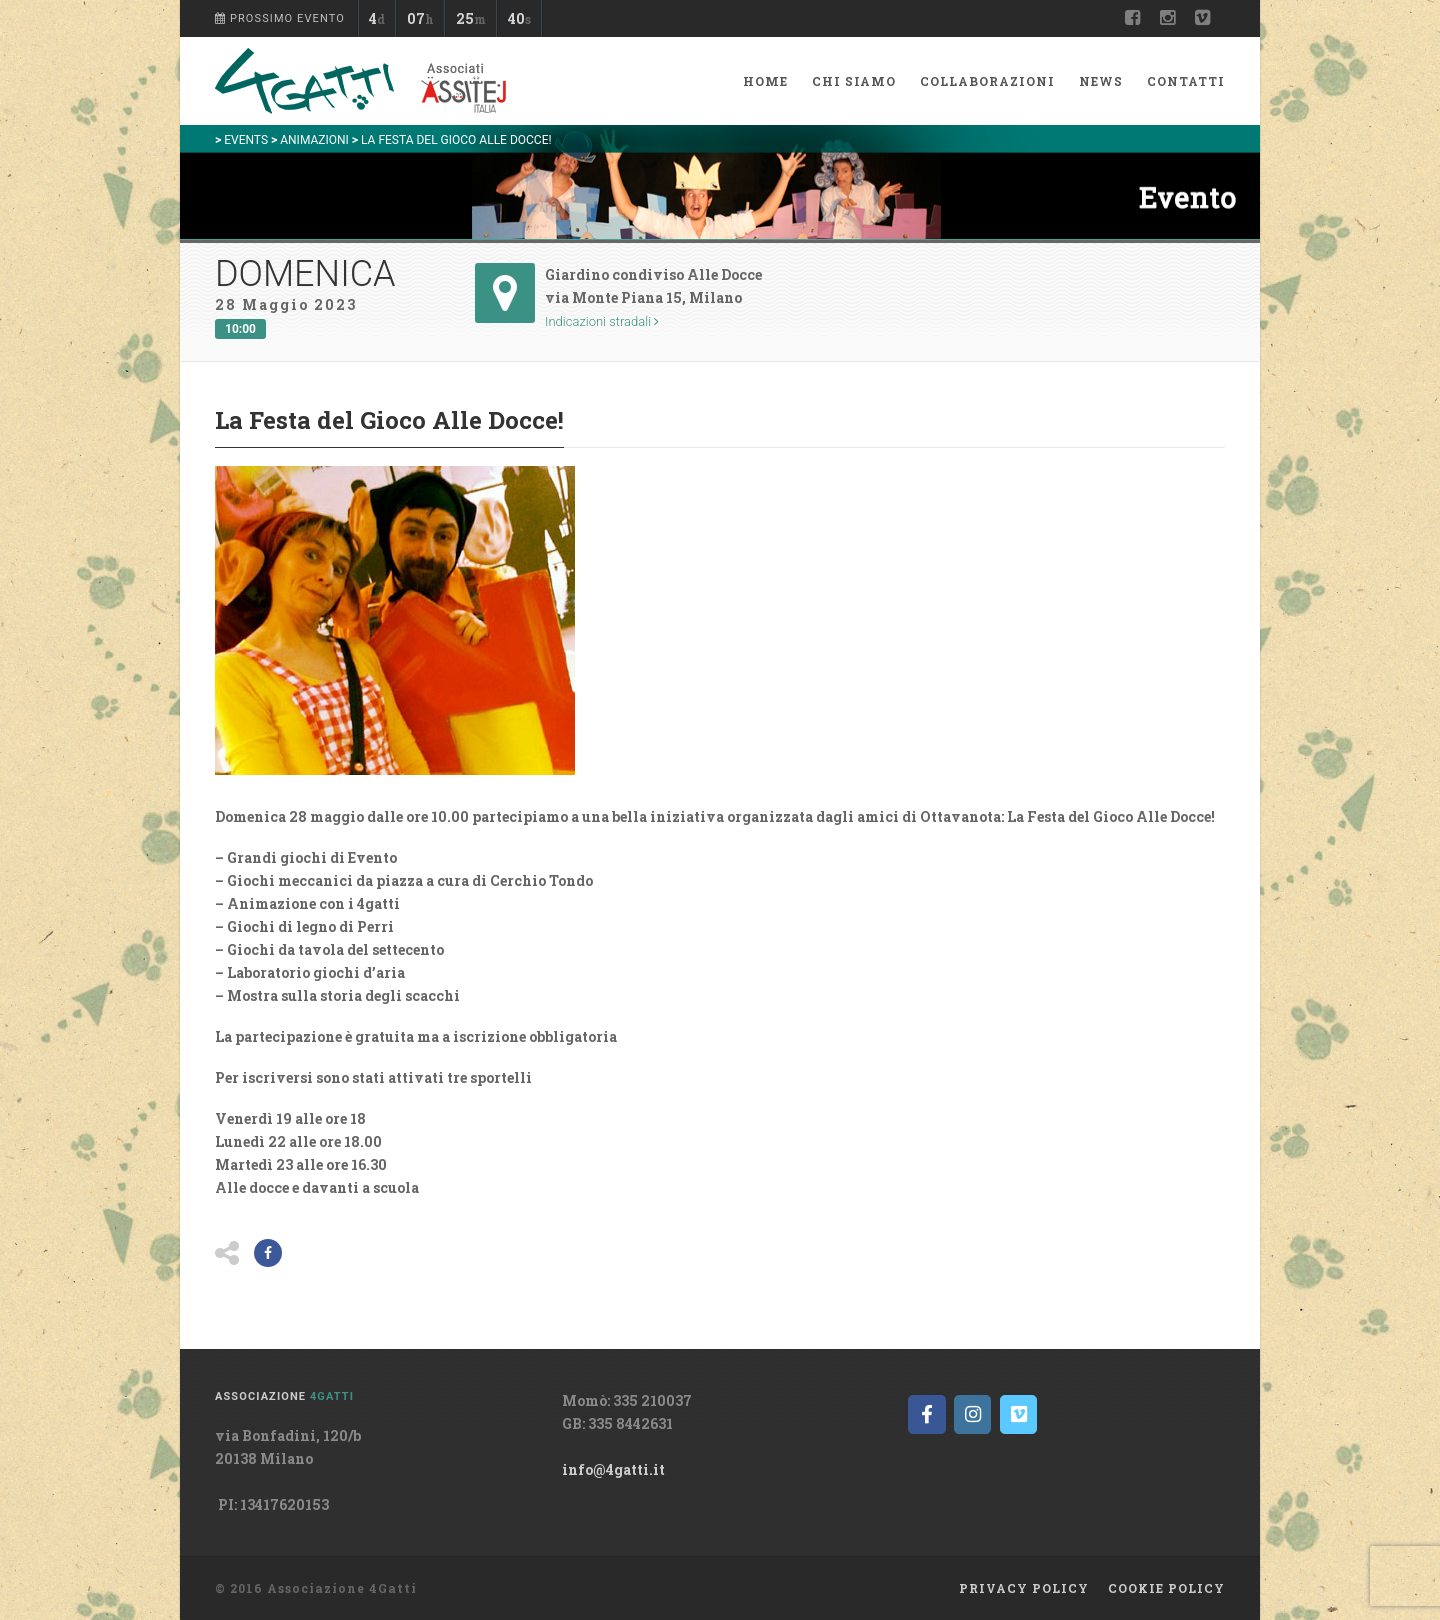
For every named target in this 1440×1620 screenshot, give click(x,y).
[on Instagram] (972, 1414)
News (1101, 81)
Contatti (1186, 81)
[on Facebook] (926, 1414)
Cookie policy (1166, 1588)
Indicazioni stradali (602, 321)
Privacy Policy (1024, 1588)
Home (765, 81)
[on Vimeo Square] (1018, 1414)
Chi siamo (854, 81)
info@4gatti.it (613, 1469)
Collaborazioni (987, 81)
